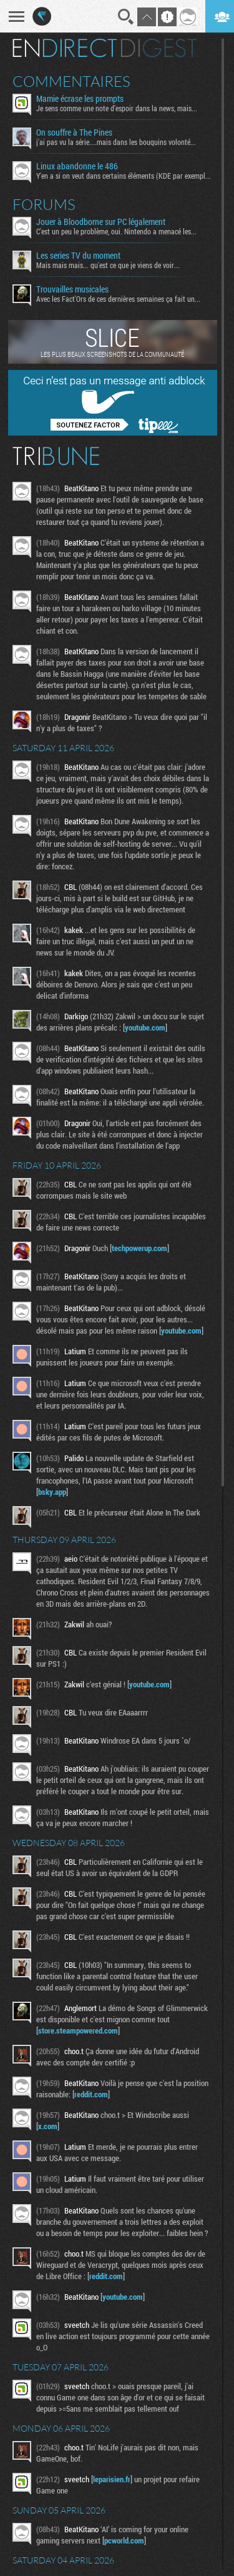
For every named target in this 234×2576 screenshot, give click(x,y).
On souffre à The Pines (74, 132)
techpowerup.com (139, 1248)
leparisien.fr (111, 2479)
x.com (47, 2126)
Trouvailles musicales (72, 289)
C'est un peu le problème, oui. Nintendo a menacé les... (116, 231)
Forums (44, 204)
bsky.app (52, 1491)
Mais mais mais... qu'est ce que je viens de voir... (108, 265)
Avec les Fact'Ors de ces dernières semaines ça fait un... (118, 298)
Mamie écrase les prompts (80, 99)
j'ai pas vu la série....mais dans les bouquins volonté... (116, 141)
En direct (64, 48)
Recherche (126, 16)
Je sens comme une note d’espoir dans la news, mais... (116, 108)
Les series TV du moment (78, 256)
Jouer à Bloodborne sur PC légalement (100, 222)
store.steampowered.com (78, 2030)
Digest (158, 48)
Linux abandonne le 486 (77, 166)
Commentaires (71, 81)
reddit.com (91, 2094)
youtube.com (145, 1027)
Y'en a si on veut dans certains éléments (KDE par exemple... (124, 175)
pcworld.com (124, 2540)
